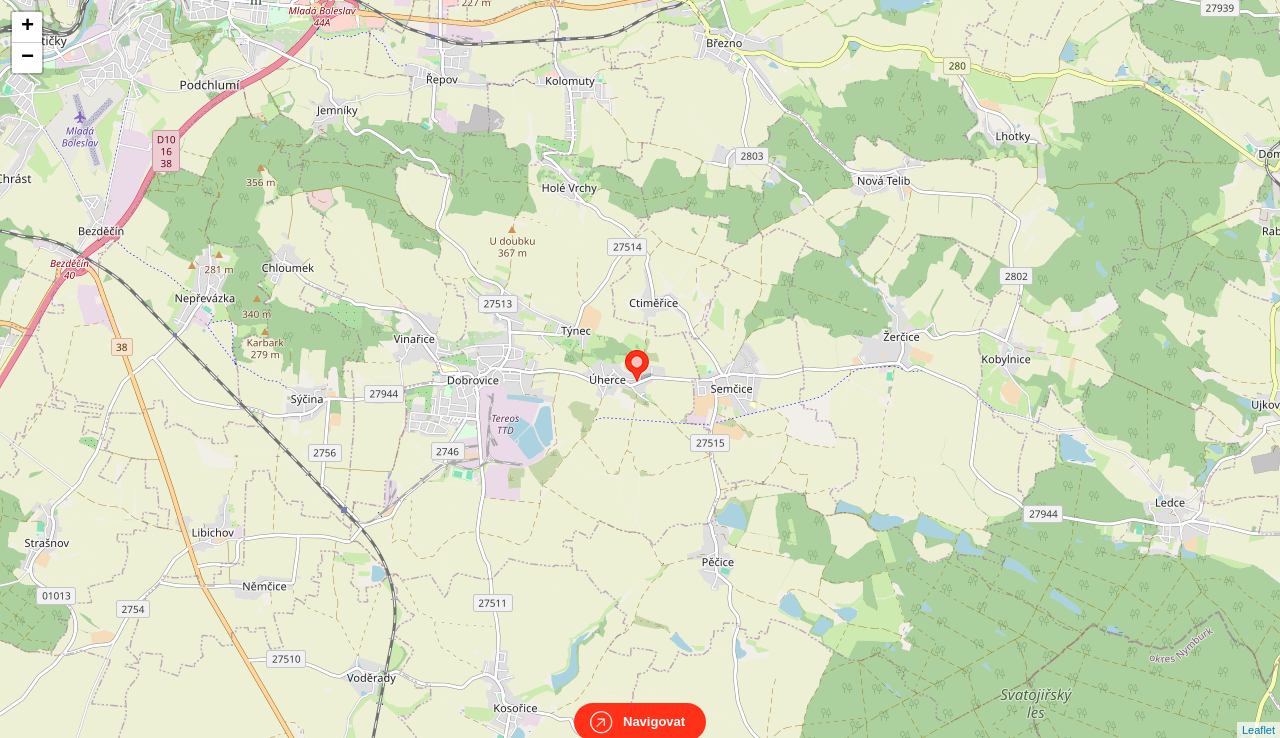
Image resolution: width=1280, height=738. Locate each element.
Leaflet (1258, 712)
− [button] (27, 58)
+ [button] (27, 27)
